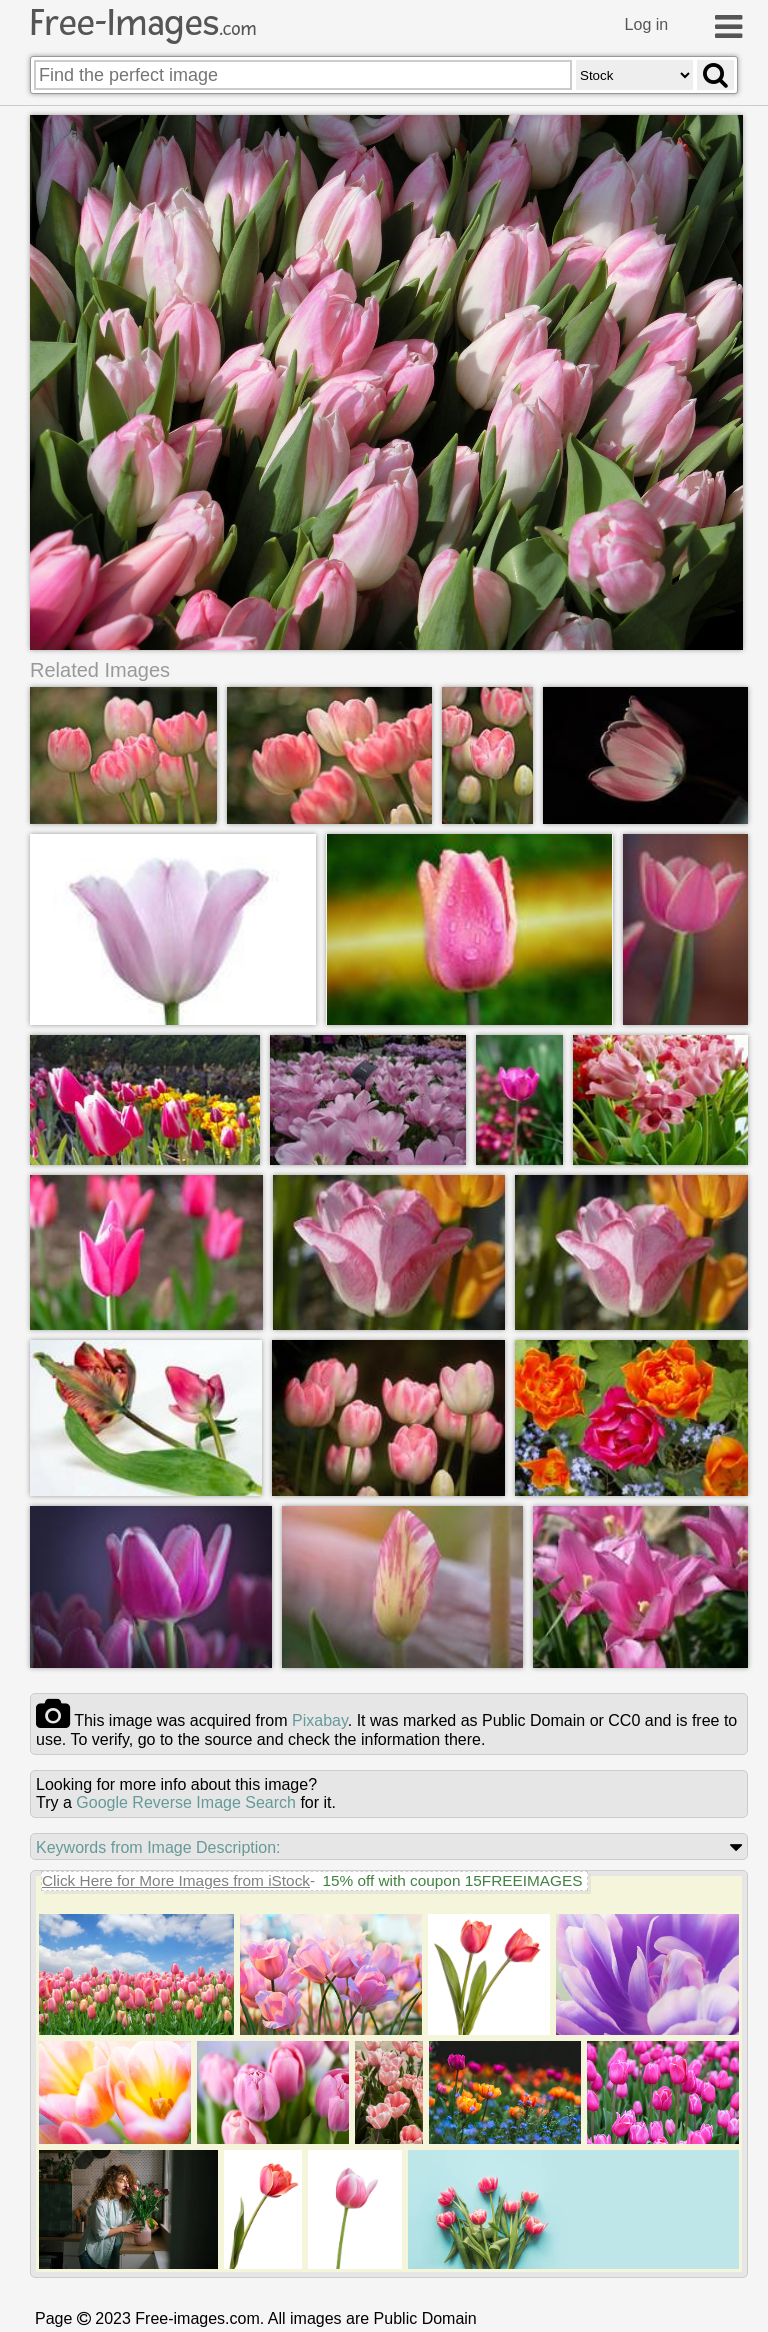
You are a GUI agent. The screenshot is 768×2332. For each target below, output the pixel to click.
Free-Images (143, 23)
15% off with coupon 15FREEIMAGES (452, 1880)
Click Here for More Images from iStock (176, 1880)
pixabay (320, 1720)
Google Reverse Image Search (186, 1802)
